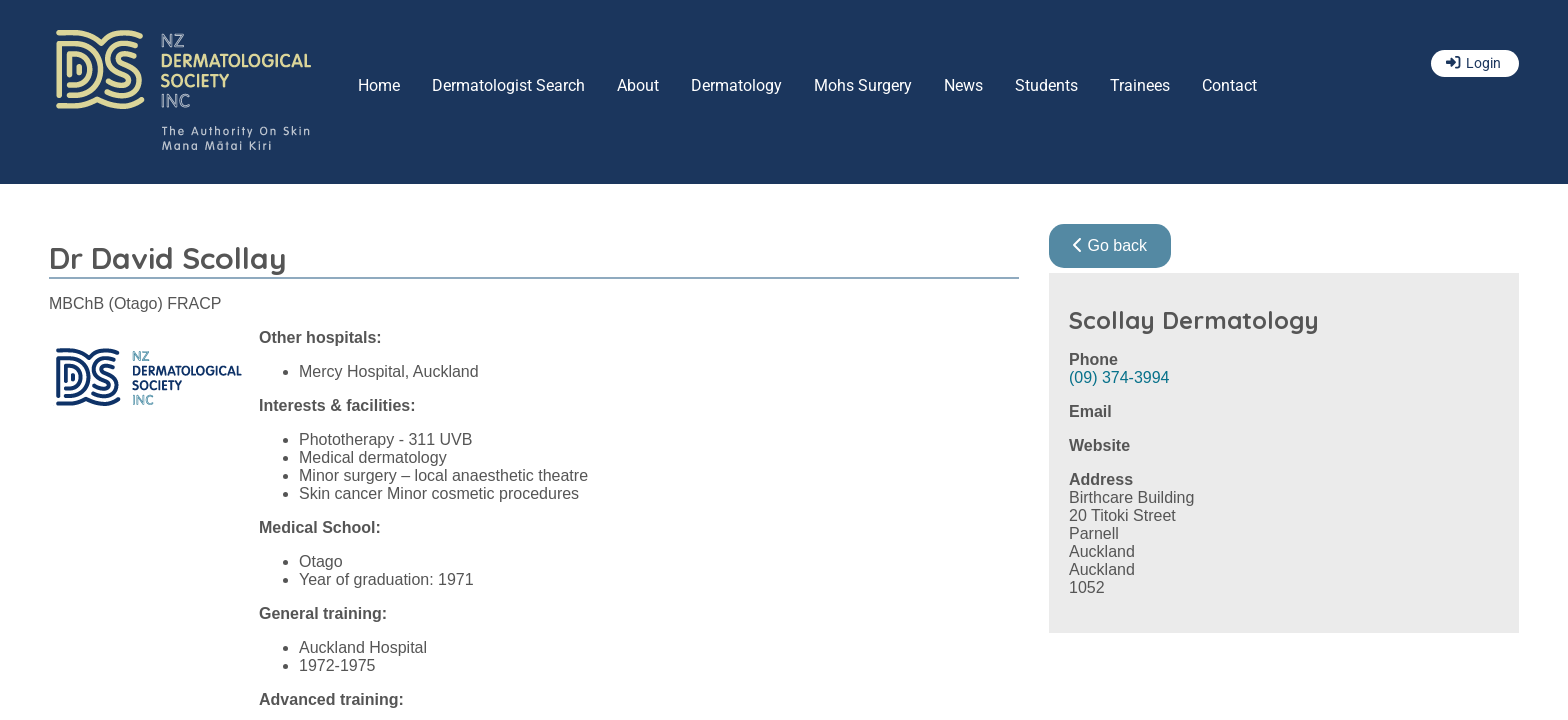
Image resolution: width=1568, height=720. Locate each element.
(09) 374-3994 (1119, 377)
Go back (1110, 245)
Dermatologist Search (508, 85)
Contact (1229, 85)
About (638, 85)
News (963, 85)
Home (379, 85)
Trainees (1140, 85)
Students (1046, 85)
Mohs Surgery (863, 85)
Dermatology (736, 85)
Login (1483, 63)
